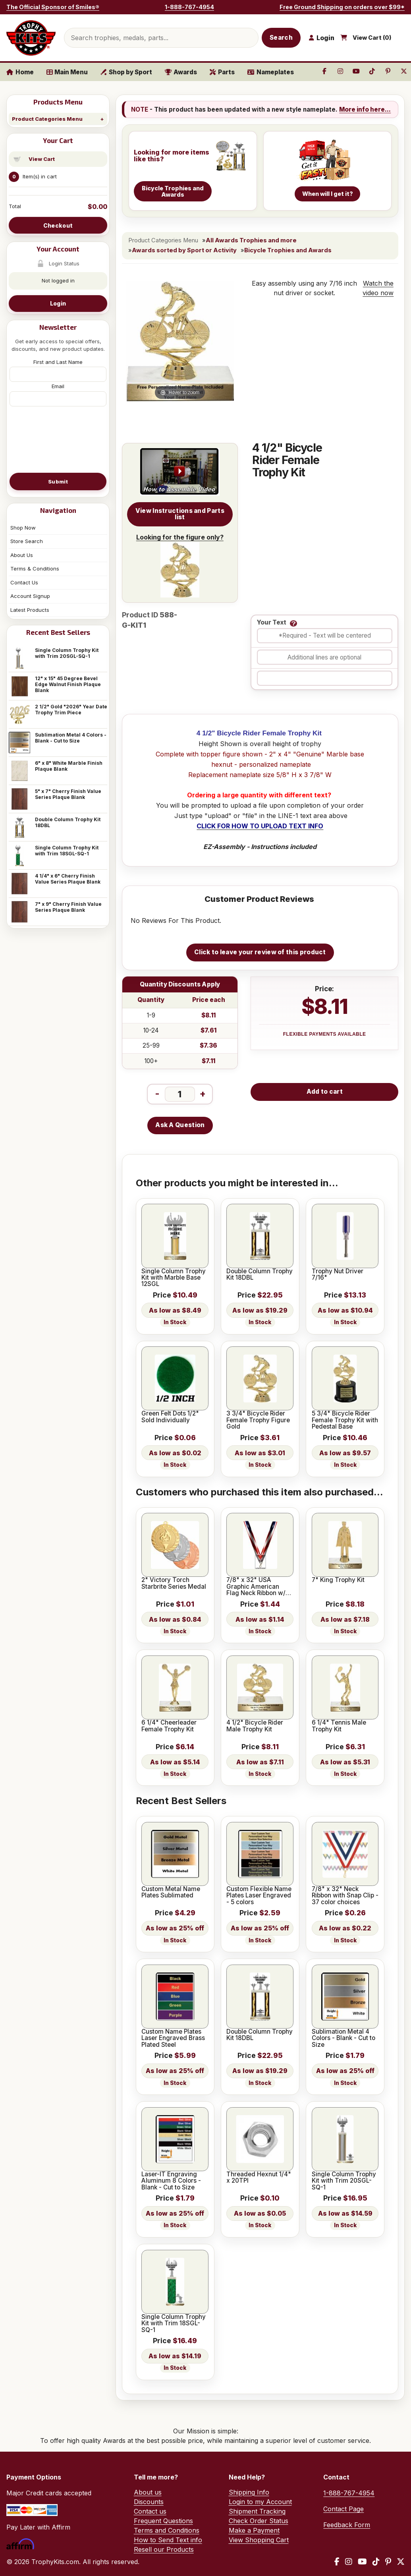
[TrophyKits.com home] (31, 38)
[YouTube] (362, 2562)
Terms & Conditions (34, 568)
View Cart (42, 159)
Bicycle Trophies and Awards (288, 250)
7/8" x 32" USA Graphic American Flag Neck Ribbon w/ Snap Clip (256, 1586)
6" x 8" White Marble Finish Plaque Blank (68, 766)
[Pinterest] (388, 2562)
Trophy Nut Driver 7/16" (337, 1274)
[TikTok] (376, 2562)
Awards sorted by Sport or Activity (184, 250)
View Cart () (372, 38)
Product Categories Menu (47, 119)
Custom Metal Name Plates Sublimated (170, 1892)
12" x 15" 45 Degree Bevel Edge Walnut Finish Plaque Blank (68, 684)
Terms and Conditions (166, 2530)
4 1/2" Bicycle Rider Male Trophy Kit (254, 1726)
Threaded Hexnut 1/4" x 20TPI (258, 2177)
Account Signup (30, 596)
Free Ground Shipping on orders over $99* (342, 7)
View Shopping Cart (259, 2540)
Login (58, 303)
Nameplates (270, 72)
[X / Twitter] (401, 2562)
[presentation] (58, 439)
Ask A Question (180, 1125)
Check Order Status (258, 2521)
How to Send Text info (168, 2540)
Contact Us (24, 582)
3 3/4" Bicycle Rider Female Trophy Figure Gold (258, 1420)
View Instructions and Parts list (179, 514)
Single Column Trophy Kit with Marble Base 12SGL (173, 1278)
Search (281, 37)
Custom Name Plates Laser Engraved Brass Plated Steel (173, 2038)
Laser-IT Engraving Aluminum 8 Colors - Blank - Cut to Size (171, 2181)
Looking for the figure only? (180, 565)
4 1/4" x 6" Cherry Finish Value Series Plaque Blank (67, 879)
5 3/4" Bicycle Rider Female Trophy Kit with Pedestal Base (345, 1420)
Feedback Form (346, 2525)
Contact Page (343, 2509)
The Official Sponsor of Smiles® (52, 7)
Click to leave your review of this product (260, 952)
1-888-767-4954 (189, 7)
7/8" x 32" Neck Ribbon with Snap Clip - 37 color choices (345, 1895)
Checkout (58, 225)
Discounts (149, 2502)
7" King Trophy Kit (338, 1580)
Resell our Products (164, 2549)
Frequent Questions (163, 2521)
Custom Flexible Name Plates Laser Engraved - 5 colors (258, 1895)
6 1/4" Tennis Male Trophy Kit (339, 1726)
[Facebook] (337, 2562)
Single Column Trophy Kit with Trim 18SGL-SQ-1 (66, 851)
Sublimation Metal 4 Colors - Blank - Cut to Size (70, 738)
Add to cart (325, 1091)
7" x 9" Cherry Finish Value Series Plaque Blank (68, 907)
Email (58, 386)
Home (20, 72)
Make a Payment (254, 2530)
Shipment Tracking (257, 2511)
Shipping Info (249, 2492)
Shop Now (23, 527)
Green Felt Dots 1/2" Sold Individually (170, 1416)
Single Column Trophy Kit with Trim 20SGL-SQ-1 (66, 653)
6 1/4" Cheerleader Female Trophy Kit (169, 1726)
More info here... (365, 109)
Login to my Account (260, 2502)
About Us (21, 555)
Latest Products (29, 610)
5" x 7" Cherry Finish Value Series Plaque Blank (68, 794)
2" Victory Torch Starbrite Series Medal (173, 1583)
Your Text (271, 622)
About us (148, 2492)
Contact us (150, 2511)
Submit (58, 481)
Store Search (26, 541)
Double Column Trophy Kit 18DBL (67, 822)
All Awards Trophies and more (251, 240)
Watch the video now (378, 288)
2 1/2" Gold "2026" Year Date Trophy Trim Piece (71, 710)
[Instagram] (348, 2562)
